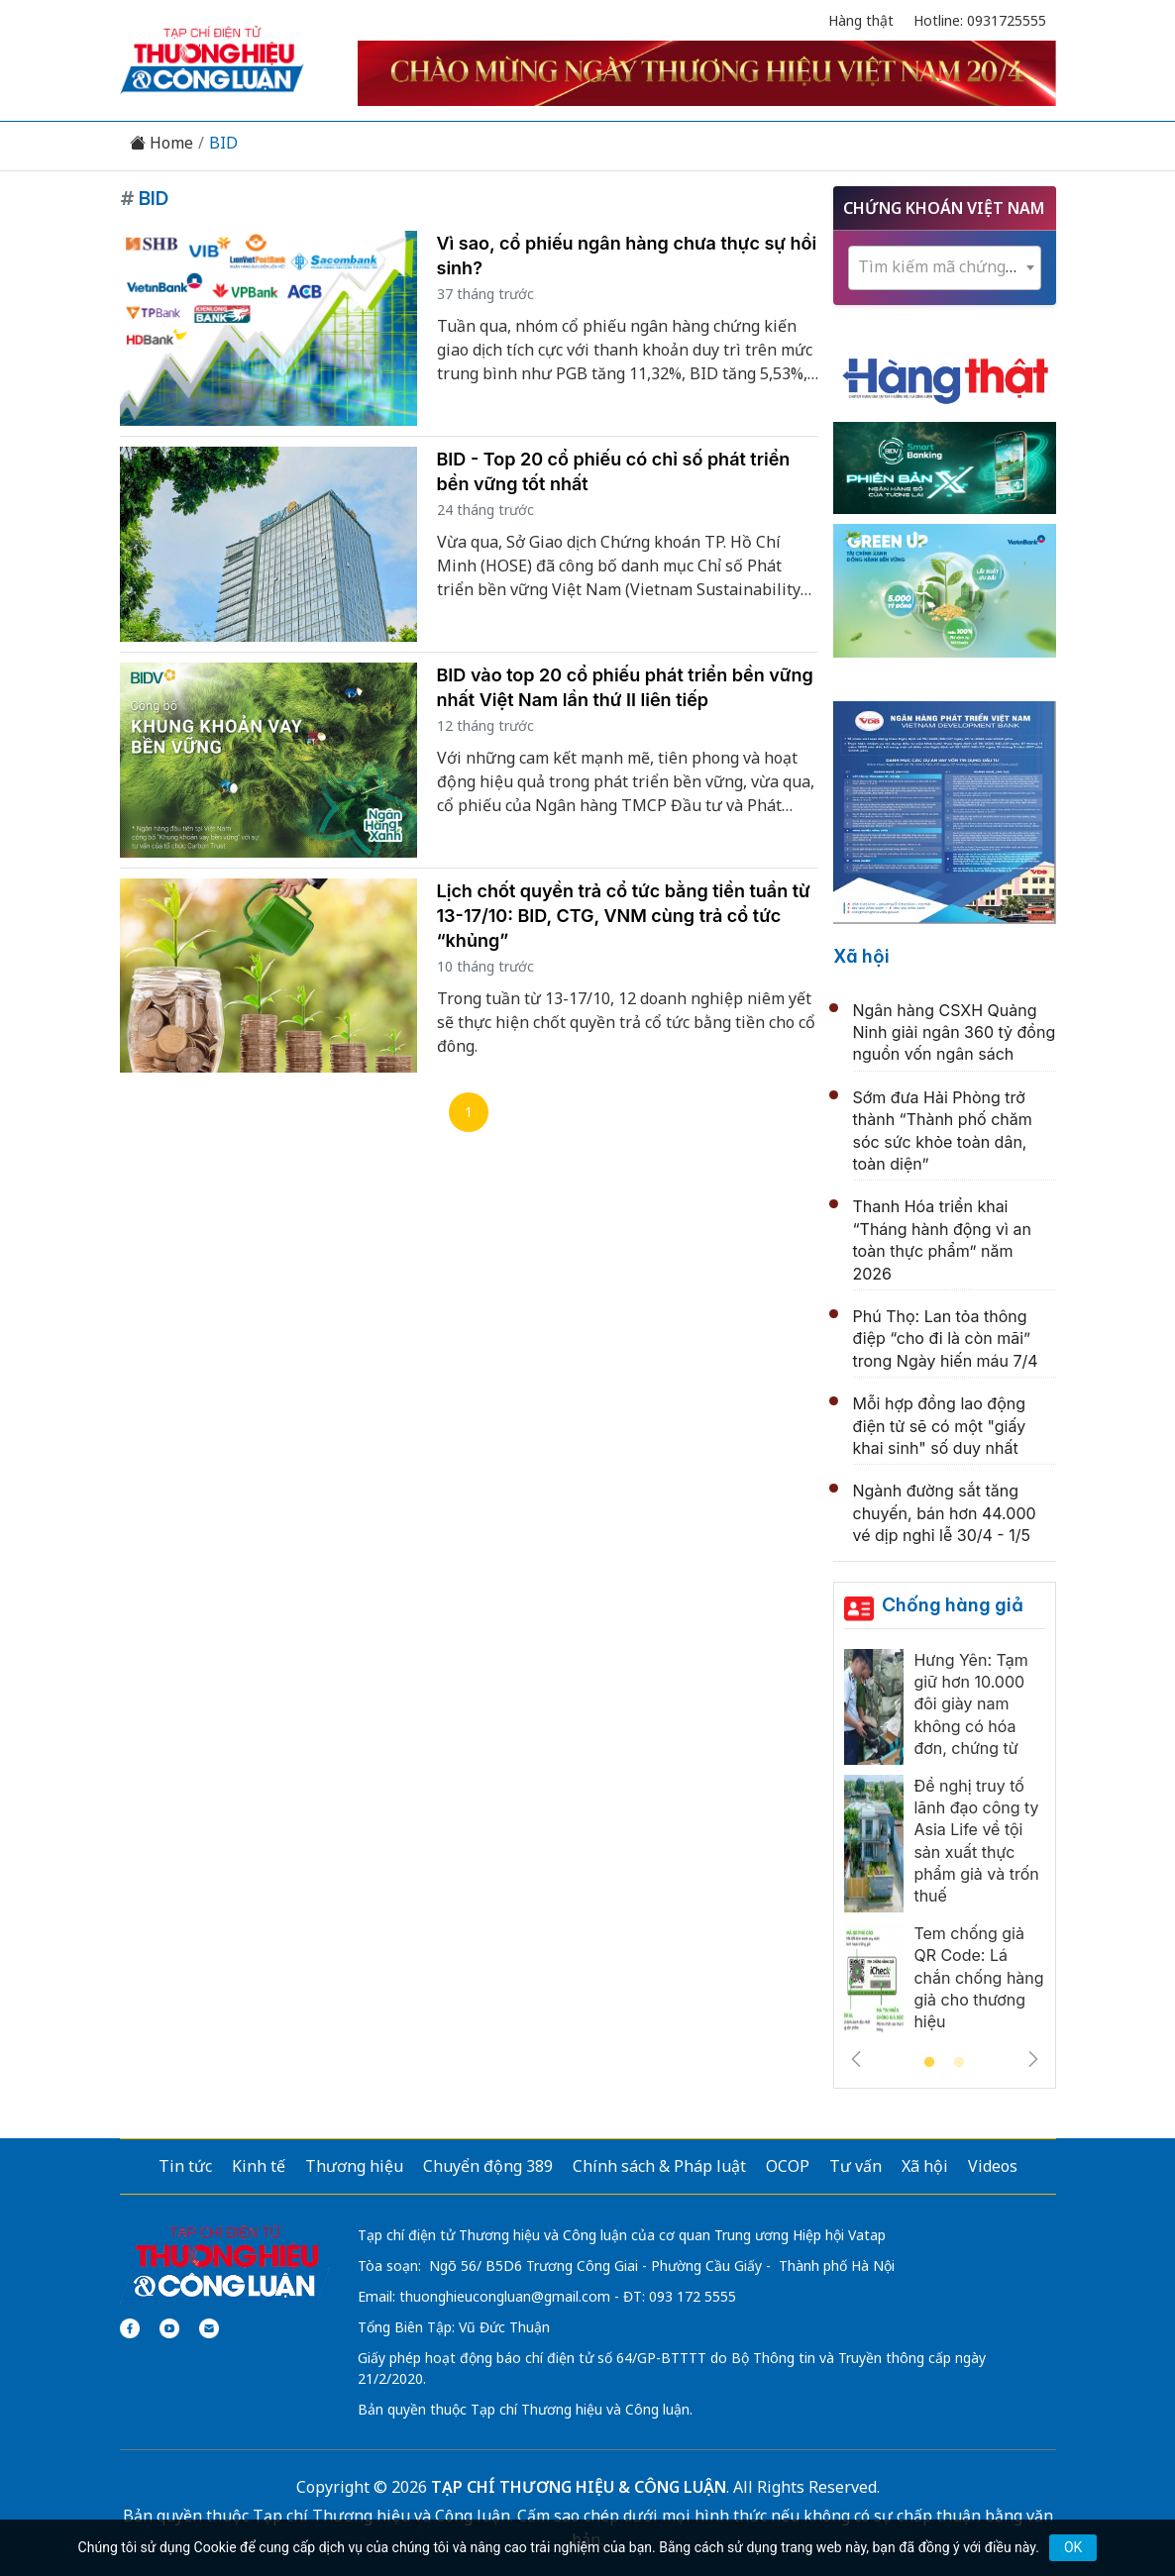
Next (1033, 2059)
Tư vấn (855, 2166)
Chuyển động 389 (488, 2166)
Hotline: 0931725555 (979, 20)
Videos (992, 2166)
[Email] (209, 2328)
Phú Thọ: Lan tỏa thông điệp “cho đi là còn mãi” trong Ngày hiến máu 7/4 (945, 1338)
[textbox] (944, 267)
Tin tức (185, 2166)
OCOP (787, 2166)
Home (161, 143)
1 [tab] (929, 2063)
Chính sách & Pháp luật (659, 2166)
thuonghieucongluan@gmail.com (504, 2296)
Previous (856, 2059)
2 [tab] (959, 2063)
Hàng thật (861, 20)
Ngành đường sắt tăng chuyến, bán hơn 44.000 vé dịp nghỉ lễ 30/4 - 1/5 (944, 1513)
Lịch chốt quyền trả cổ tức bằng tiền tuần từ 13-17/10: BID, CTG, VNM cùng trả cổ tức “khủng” (623, 915)
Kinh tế (258, 2166)
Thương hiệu (354, 2166)
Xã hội (861, 956)
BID (223, 143)
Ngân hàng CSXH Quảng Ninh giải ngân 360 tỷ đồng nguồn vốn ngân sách (954, 1032)
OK (1073, 2547)
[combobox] (944, 268)
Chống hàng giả (952, 1605)
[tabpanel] (944, 1848)
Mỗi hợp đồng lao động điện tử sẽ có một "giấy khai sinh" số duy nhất (939, 1425)
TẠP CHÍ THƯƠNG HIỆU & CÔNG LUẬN (578, 2487)
